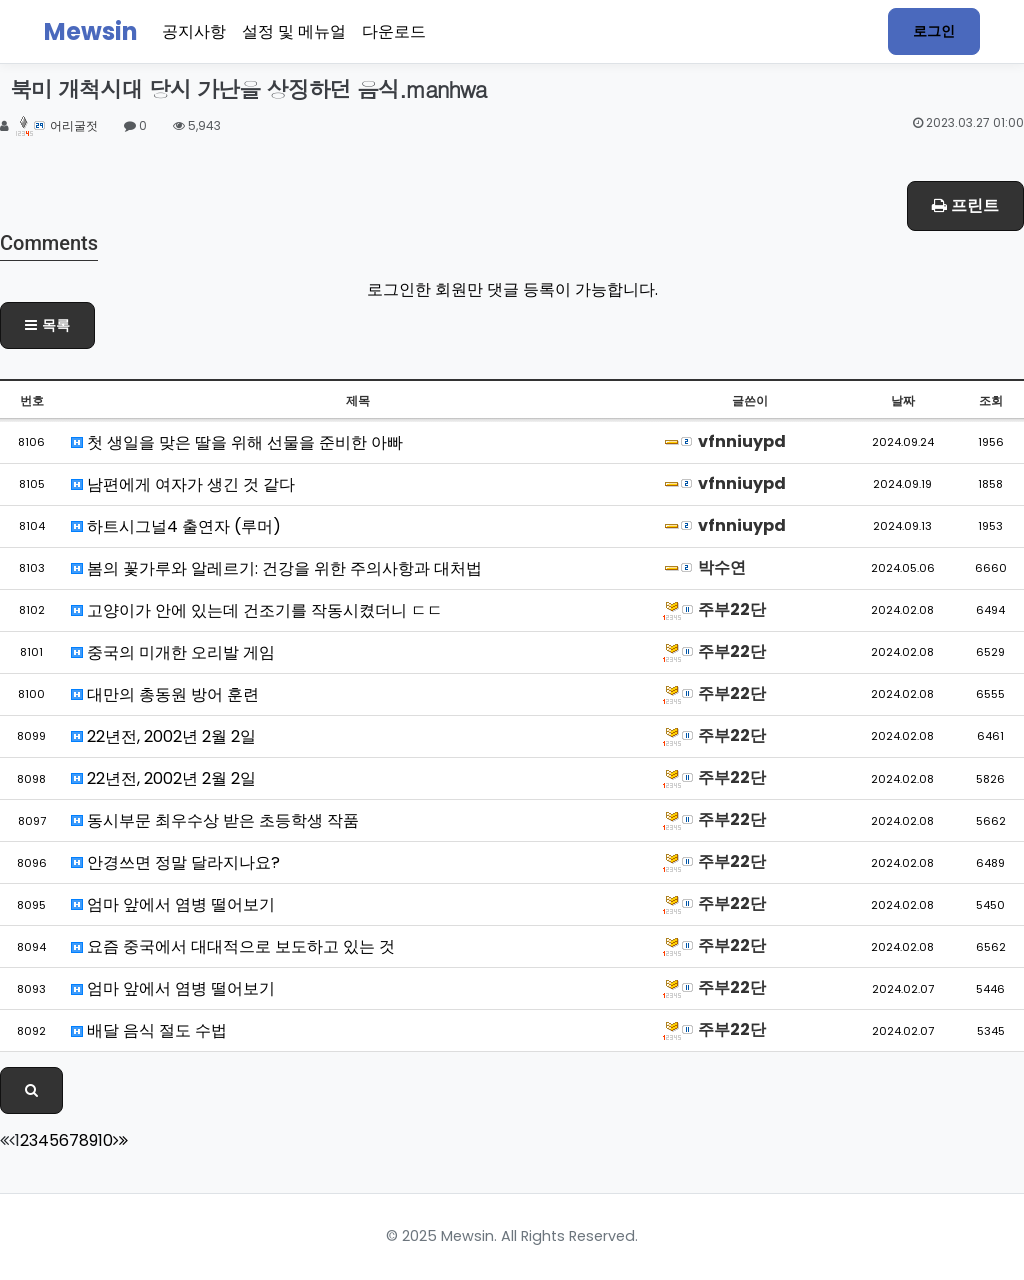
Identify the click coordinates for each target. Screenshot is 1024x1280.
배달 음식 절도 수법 (149, 1030)
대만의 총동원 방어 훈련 (165, 694)
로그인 (934, 31)
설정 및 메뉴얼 (294, 31)
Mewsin (91, 31)
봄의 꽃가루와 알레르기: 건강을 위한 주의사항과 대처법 (276, 568)
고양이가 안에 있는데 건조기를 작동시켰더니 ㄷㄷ (257, 610)
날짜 (903, 400)
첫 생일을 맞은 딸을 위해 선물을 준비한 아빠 (237, 442)
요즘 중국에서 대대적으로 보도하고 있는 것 (233, 946)
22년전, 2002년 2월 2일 (163, 736)
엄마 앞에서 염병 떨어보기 (173, 904)
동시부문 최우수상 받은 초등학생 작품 (215, 820)
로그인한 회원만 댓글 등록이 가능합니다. (512, 289)
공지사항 (194, 31)
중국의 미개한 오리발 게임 (173, 652)
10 (105, 1140)
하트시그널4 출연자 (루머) (176, 526)
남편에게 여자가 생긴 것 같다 (183, 484)
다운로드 (394, 31)
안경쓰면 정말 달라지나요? (175, 862)
